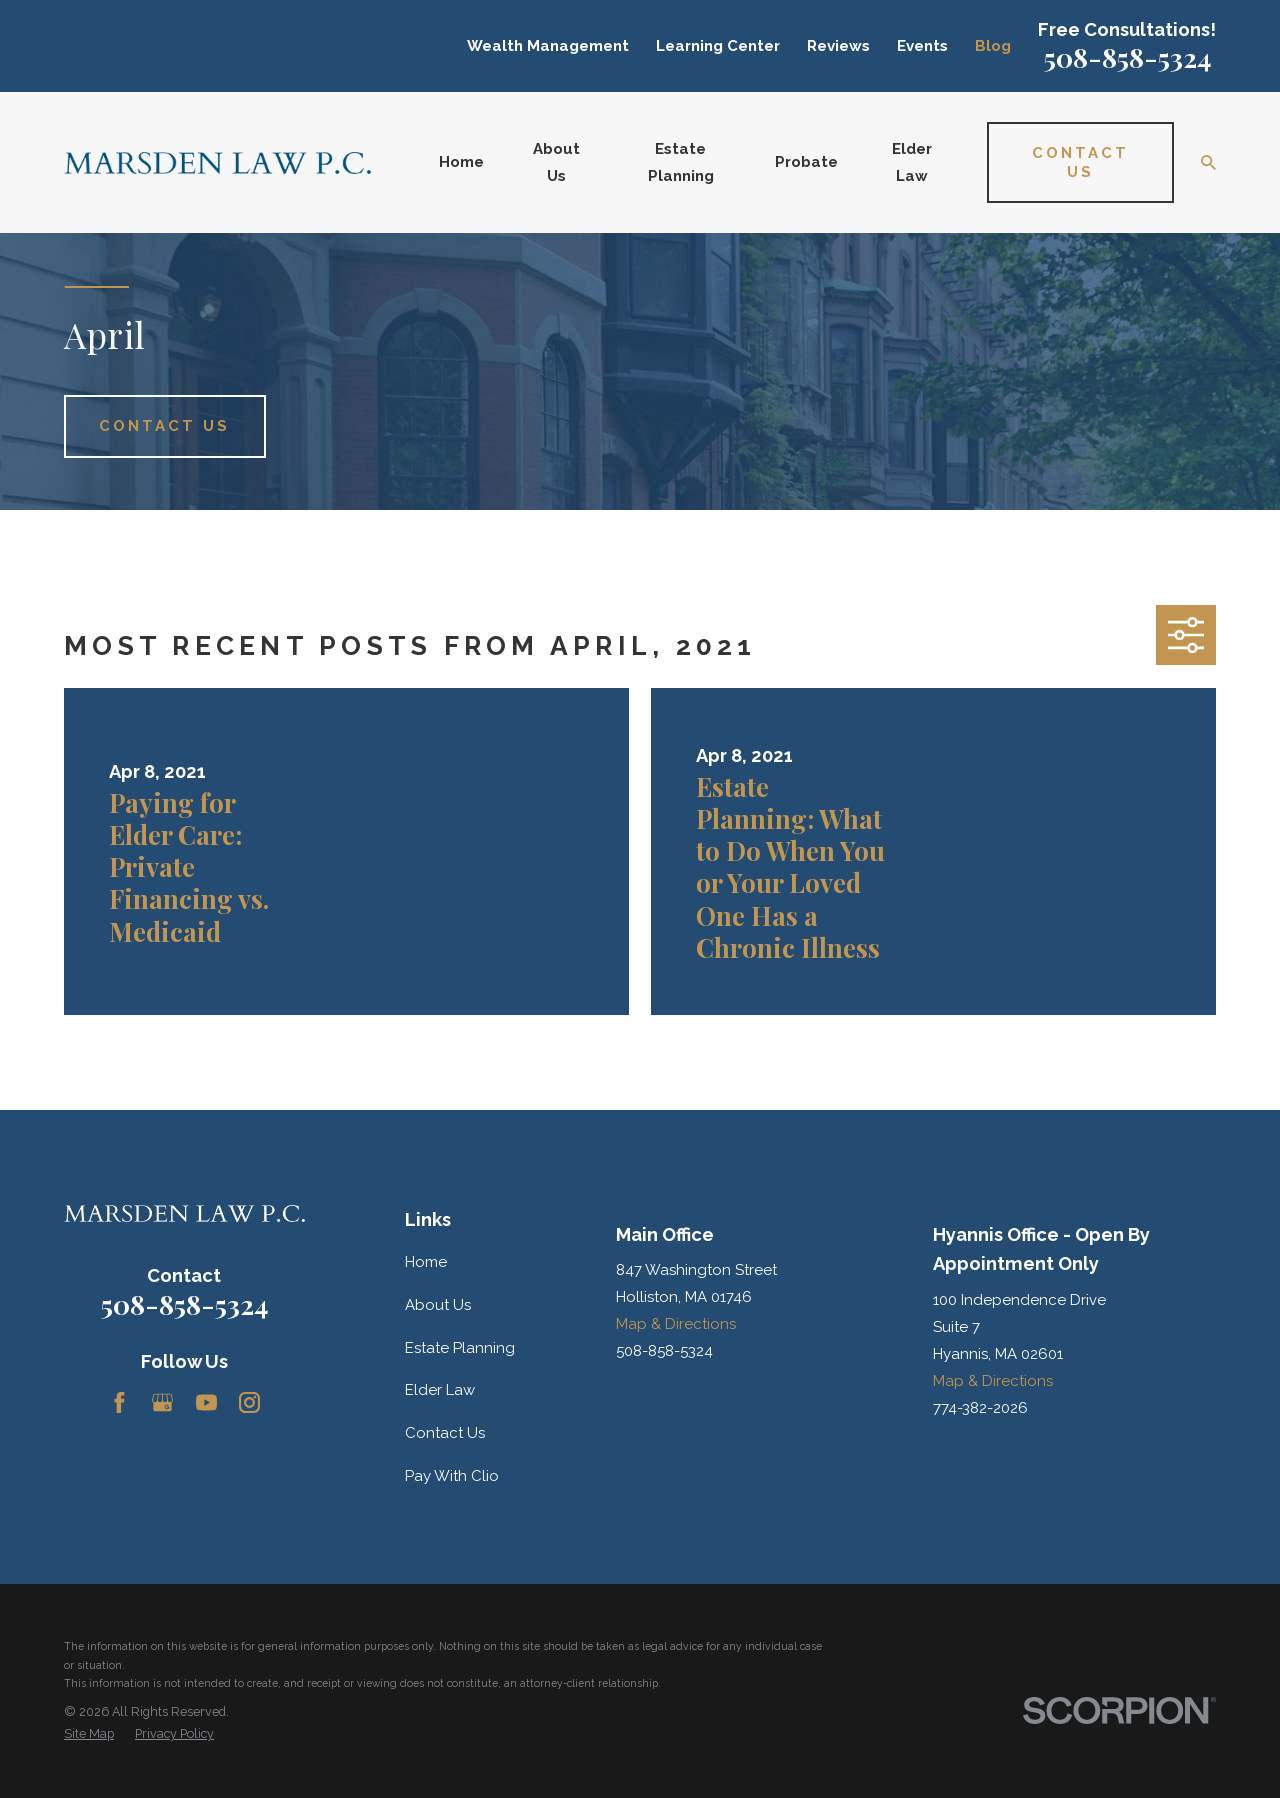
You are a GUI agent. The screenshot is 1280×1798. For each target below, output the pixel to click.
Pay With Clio (452, 1476)
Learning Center (718, 46)
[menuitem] (89, 1734)
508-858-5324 (1127, 57)
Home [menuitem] (461, 162)
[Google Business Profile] (162, 1402)
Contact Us (445, 1433)
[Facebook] (119, 1402)
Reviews (838, 46)
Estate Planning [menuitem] (681, 162)
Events (922, 46)
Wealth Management (548, 46)
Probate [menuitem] (806, 162)
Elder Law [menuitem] (912, 162)
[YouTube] (206, 1402)
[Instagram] (249, 1402)
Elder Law (440, 1390)
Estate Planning (460, 1348)
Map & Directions (676, 1324)
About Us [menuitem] (556, 162)
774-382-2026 (980, 1408)
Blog (993, 46)
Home (426, 1262)
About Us (438, 1305)
